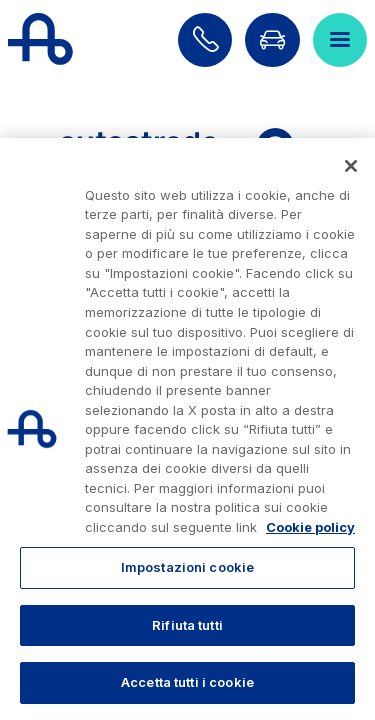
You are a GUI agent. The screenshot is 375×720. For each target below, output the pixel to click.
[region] (187, 429)
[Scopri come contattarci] (205, 40)
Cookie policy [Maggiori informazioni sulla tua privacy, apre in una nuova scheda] (310, 527)
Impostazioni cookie (187, 567)
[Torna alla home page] (40, 40)
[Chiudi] (351, 166)
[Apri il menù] (340, 40)
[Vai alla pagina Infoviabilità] (272, 40)
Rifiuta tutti (187, 625)
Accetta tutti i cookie (187, 682)
